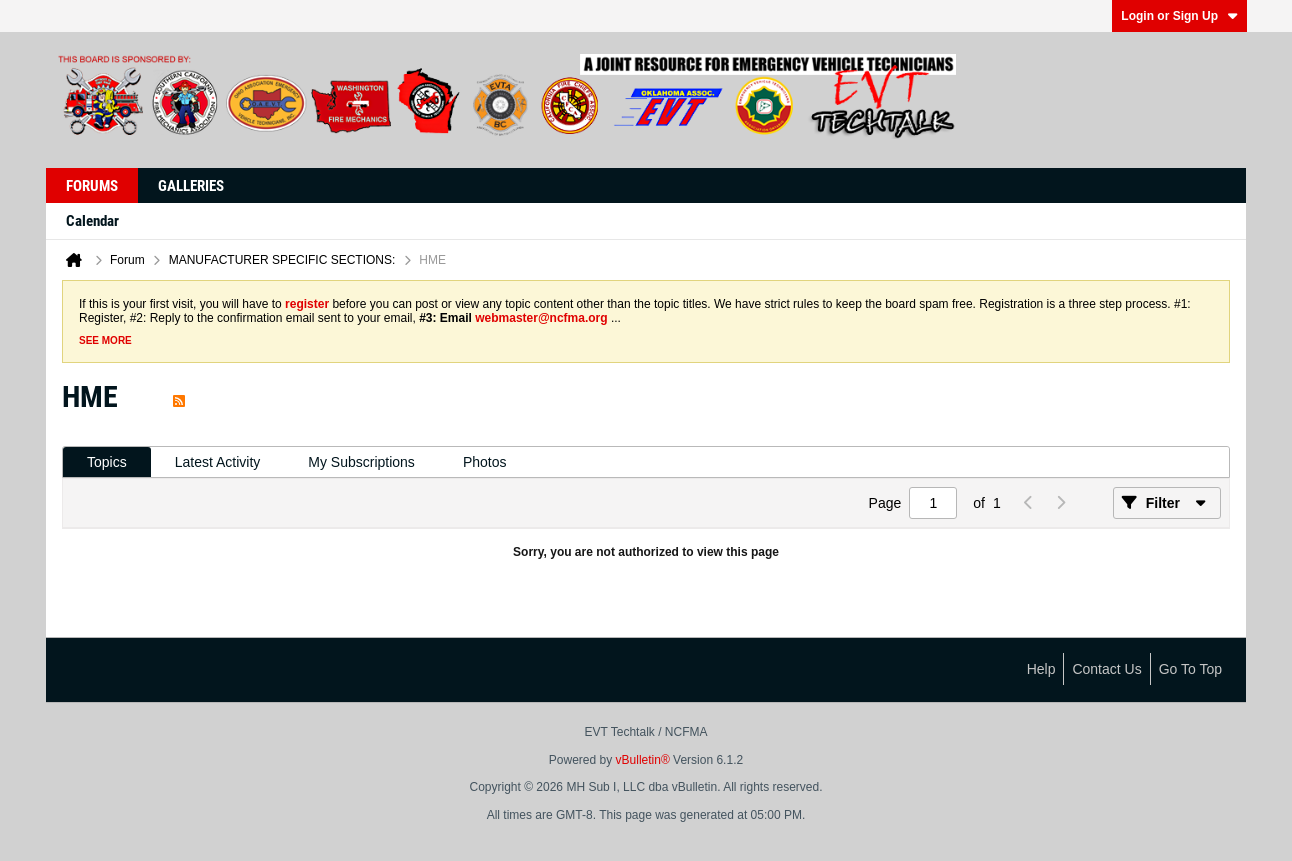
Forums (92, 186)
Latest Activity (218, 462)
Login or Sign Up (1179, 16)
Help (1041, 669)
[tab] (107, 462)
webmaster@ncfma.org (541, 318)
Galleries (191, 186)
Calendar (92, 221)
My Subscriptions (361, 462)
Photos (485, 462)
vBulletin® (643, 760)
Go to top (1190, 669)
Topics (107, 462)
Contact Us (1106, 669)
